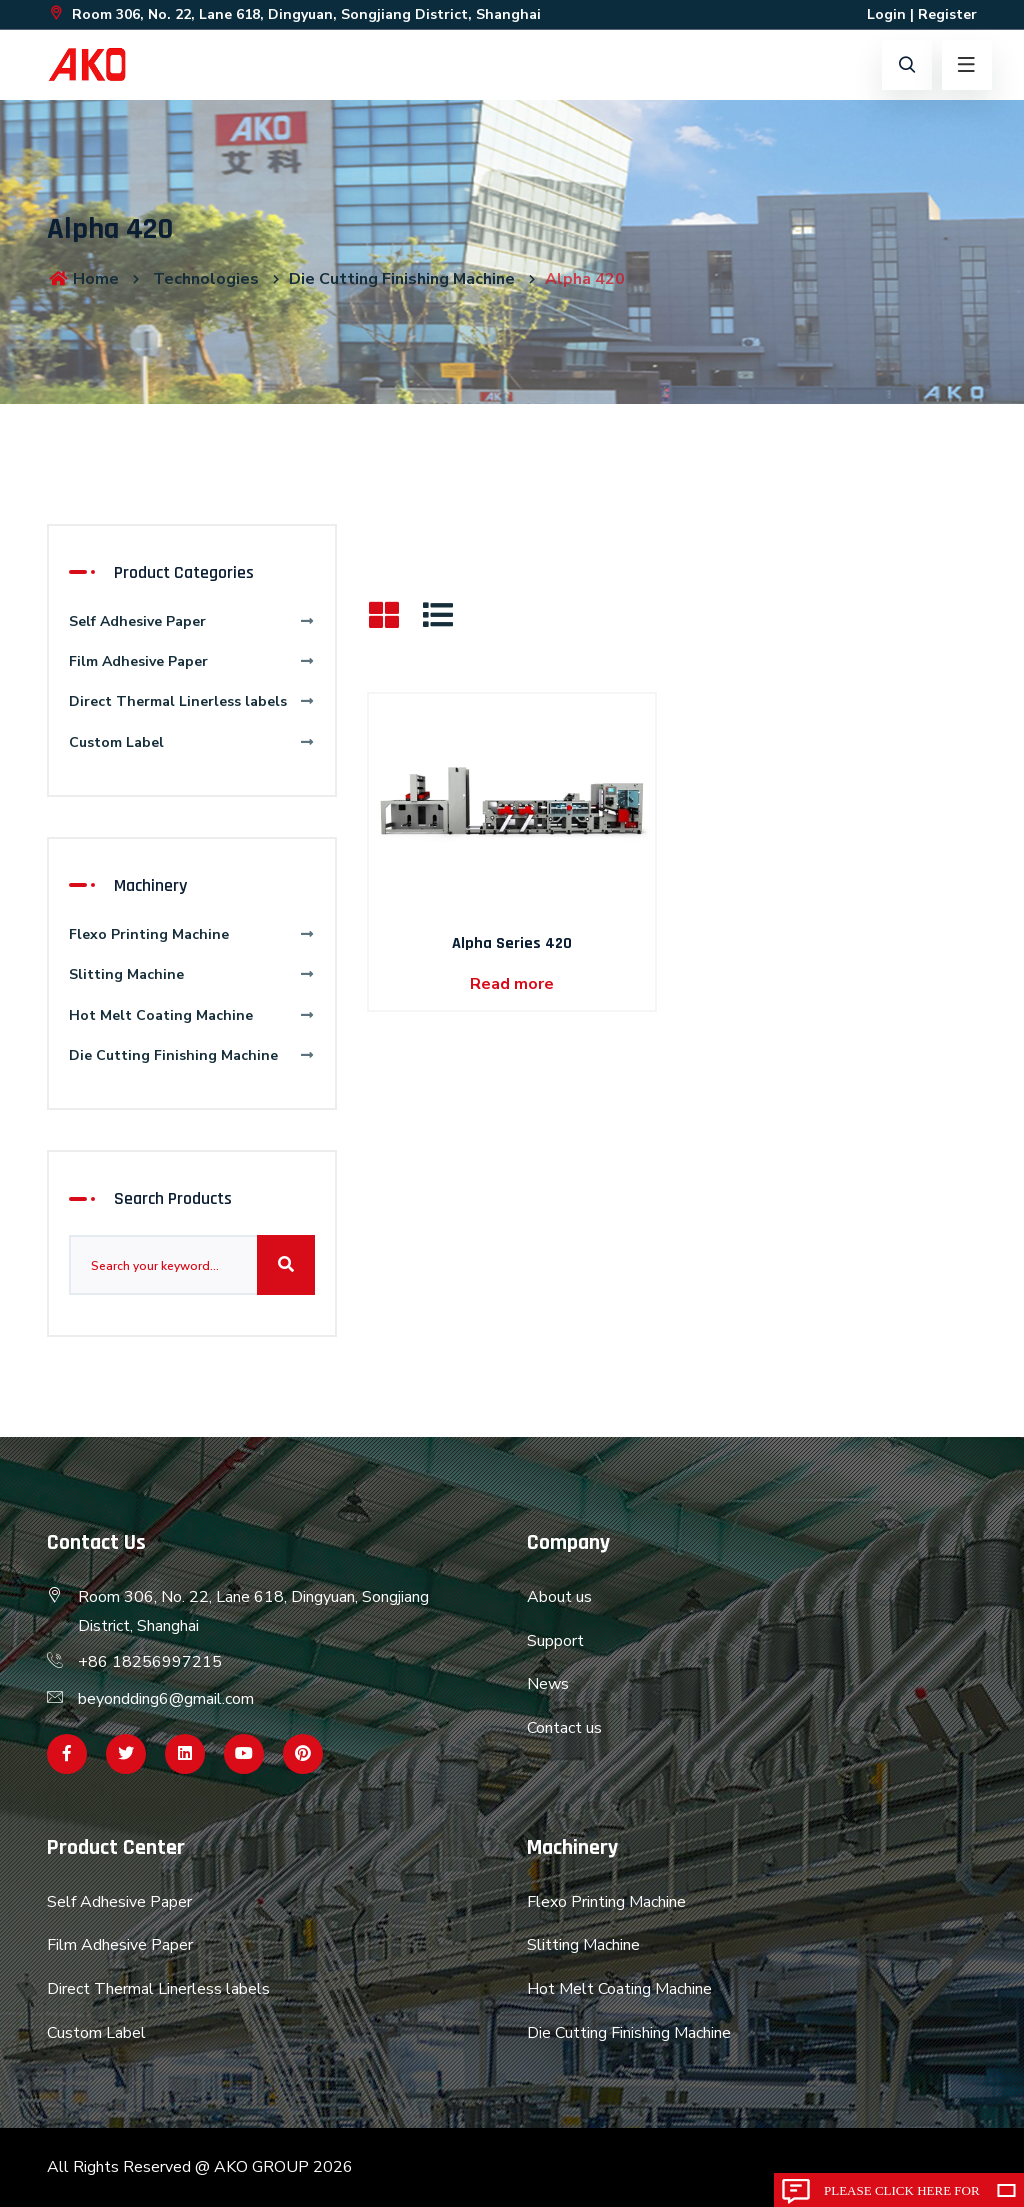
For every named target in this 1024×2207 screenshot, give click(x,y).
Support (555, 1641)
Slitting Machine (192, 974)
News (548, 1684)
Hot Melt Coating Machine (192, 1015)
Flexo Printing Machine (192, 934)
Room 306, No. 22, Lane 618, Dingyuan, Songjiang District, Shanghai (294, 14)
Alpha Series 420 (512, 943)
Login (886, 14)
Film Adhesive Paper (192, 661)
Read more (512, 984)
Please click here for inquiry (902, 2195)
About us (559, 1597)
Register (947, 14)
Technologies (206, 279)
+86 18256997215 (150, 1662)
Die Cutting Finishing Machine (402, 279)
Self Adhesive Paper (192, 621)
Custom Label (192, 742)
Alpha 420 (585, 279)
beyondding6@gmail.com (166, 1699)
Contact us (564, 1728)
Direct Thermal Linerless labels (192, 701)
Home (83, 279)
